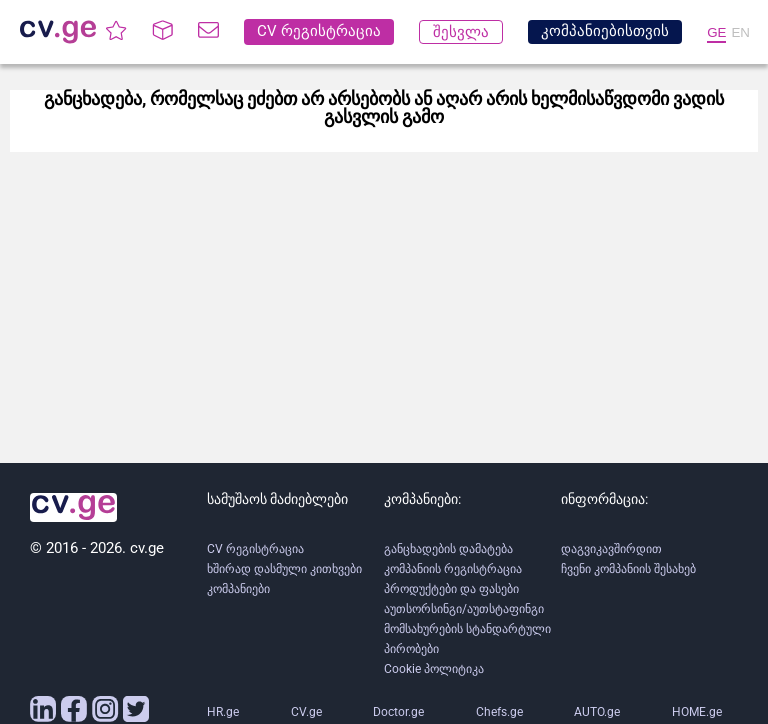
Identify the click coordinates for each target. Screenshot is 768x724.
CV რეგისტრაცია (255, 549)
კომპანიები (238, 589)
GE (716, 32)
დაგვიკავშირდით (611, 549)
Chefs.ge (499, 712)
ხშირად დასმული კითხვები (284, 569)
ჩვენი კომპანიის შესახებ (628, 569)
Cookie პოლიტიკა (434, 669)
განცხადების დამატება (448, 549)
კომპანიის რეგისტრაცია (453, 569)
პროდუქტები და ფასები (451, 589)
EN (740, 32)
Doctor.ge (398, 712)
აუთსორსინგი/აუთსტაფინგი (464, 609)
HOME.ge (697, 712)
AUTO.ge (597, 712)
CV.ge (306, 712)
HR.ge (223, 712)
